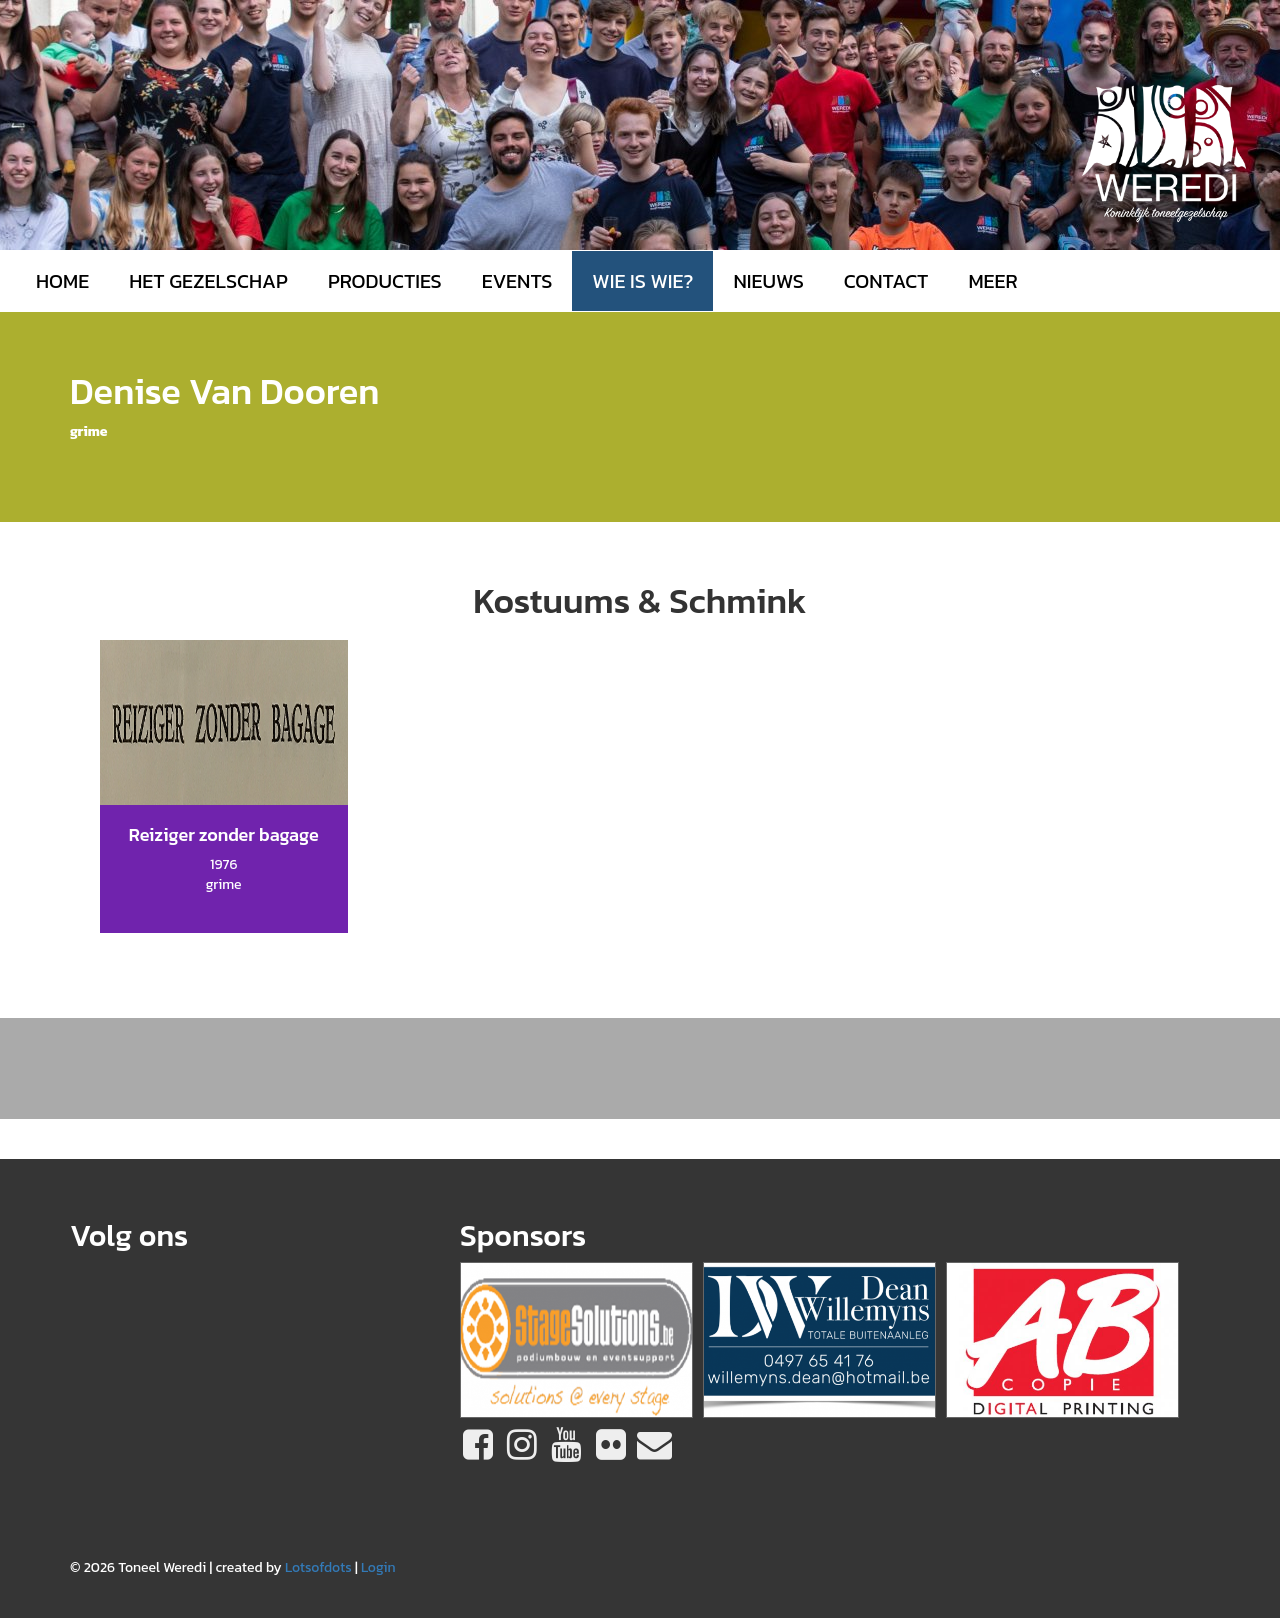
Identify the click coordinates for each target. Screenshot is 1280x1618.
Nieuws (768, 281)
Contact (886, 281)
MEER (992, 281)
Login (378, 1567)
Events (517, 281)
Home (62, 281)
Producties (385, 281)
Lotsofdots (318, 1567)
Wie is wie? (642, 281)
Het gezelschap (208, 281)
